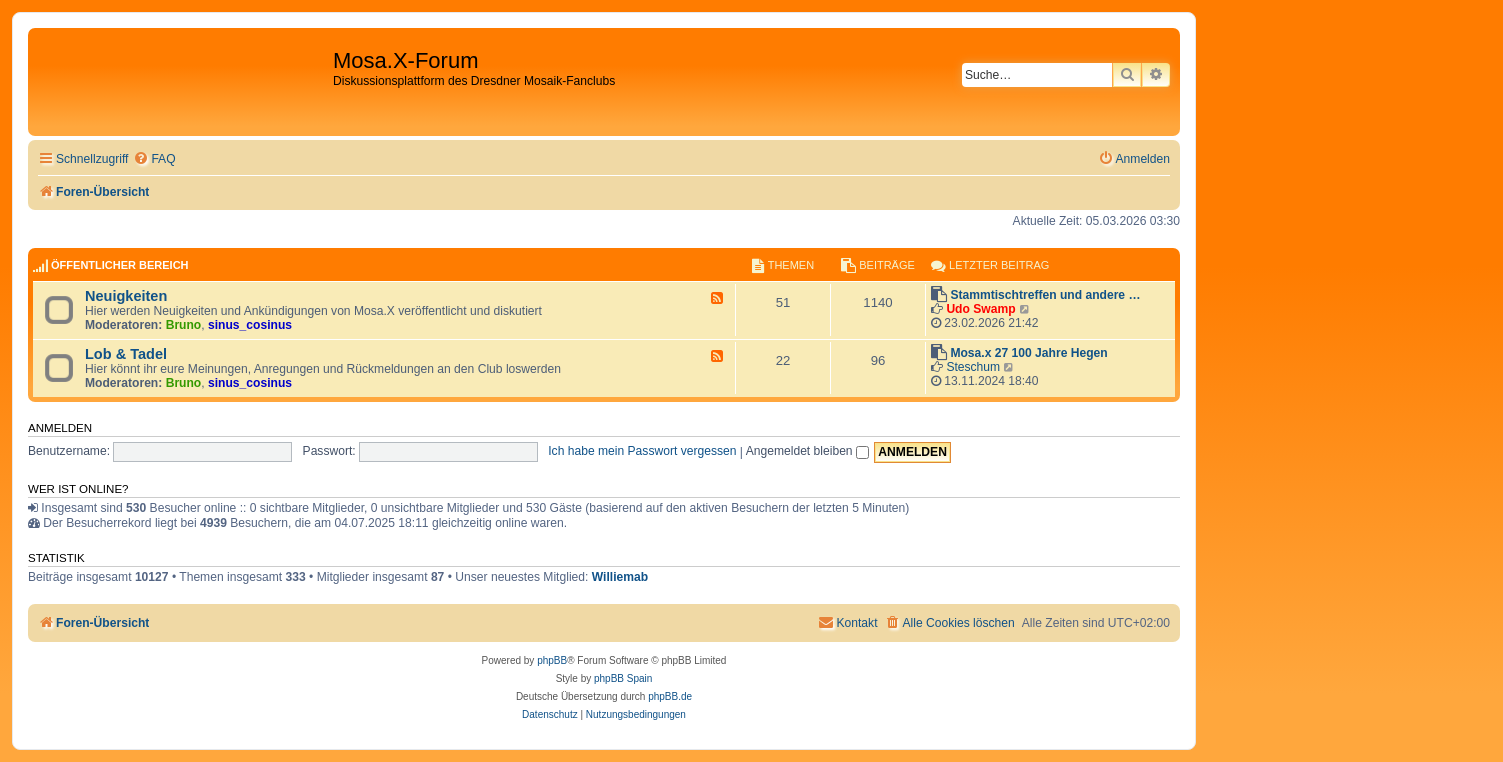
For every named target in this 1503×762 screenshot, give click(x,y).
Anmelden (60, 428)
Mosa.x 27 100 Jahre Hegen (1028, 353)
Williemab (620, 577)
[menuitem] (154, 159)
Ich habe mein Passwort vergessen (642, 451)
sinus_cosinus (250, 325)
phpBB (552, 660)
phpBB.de (670, 696)
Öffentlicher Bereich (120, 265)
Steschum (973, 367)
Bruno (184, 325)
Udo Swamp (980, 309)
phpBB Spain (623, 678)
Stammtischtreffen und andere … (1045, 295)
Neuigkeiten (126, 296)
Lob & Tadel (126, 354)
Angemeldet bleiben (807, 451)
